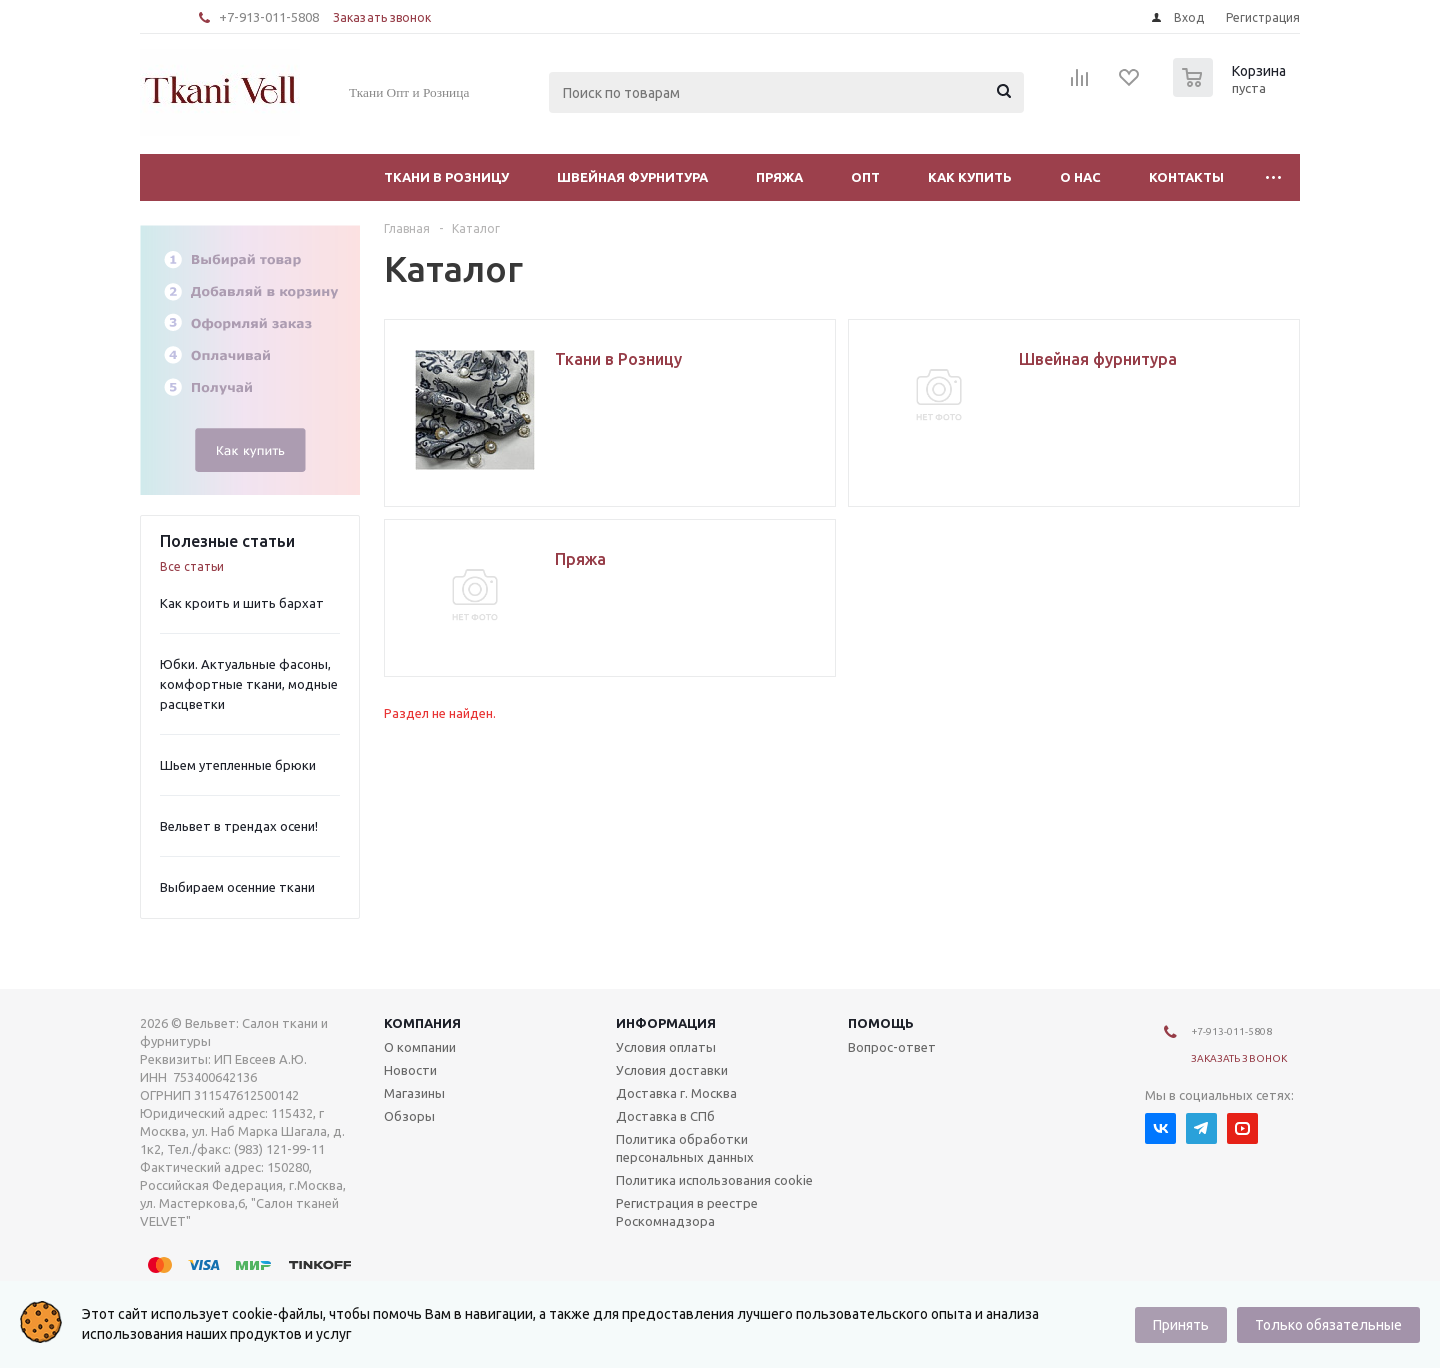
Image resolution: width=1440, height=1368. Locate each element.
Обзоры (409, 1116)
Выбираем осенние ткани (237, 887)
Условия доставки (672, 1070)
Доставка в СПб (665, 1116)
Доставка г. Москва (676, 1093)
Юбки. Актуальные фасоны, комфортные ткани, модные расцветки (249, 684)
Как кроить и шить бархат (242, 603)
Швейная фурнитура (632, 177)
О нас (1080, 177)
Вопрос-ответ (892, 1047)
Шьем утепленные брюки (238, 765)
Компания (422, 1023)
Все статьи (192, 566)
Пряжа (779, 177)
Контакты (1186, 177)
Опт (865, 177)
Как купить (970, 177)
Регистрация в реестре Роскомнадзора (687, 1212)
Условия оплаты (666, 1047)
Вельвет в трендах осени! (239, 826)
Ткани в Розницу (446, 177)
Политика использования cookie (714, 1180)
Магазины (414, 1093)
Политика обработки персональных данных (685, 1148)
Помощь (881, 1023)
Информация (666, 1023)
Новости (410, 1070)
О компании (420, 1047)
